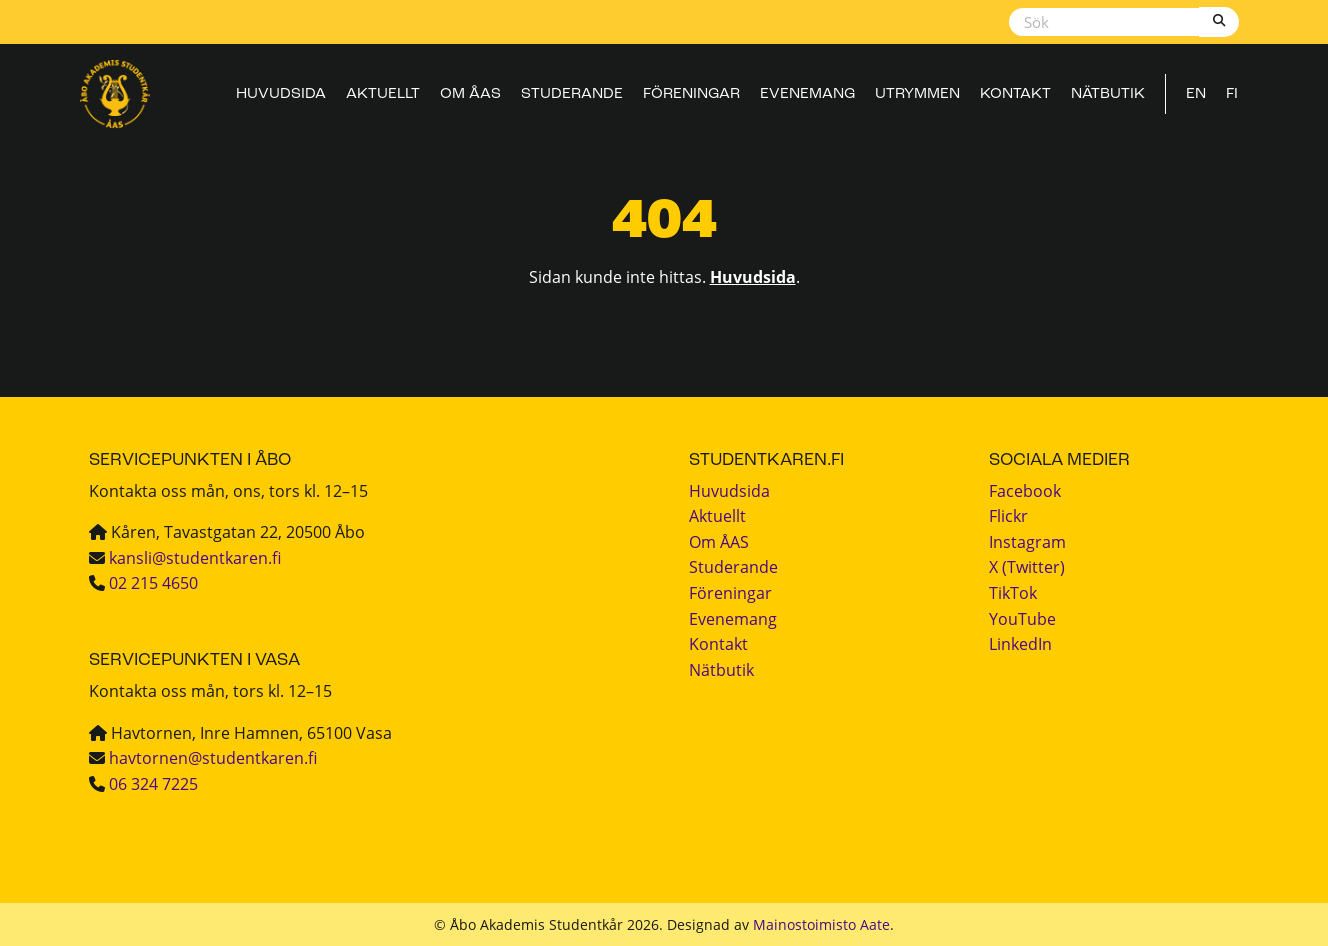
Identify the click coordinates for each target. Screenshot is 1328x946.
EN (1196, 95)
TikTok (1013, 593)
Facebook (1025, 491)
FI (1232, 95)
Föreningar (691, 95)
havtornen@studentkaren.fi (213, 758)
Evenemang (807, 95)
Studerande (572, 95)
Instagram (1027, 542)
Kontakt (1015, 95)
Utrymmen (917, 95)
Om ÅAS (470, 95)
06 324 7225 (153, 784)
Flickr (1008, 516)
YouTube (1022, 619)
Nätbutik (1108, 95)
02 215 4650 (153, 583)
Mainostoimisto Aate (821, 924)
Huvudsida (281, 95)
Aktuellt (383, 95)
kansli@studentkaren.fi (195, 558)
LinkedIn (1020, 644)
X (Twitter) (1027, 567)
